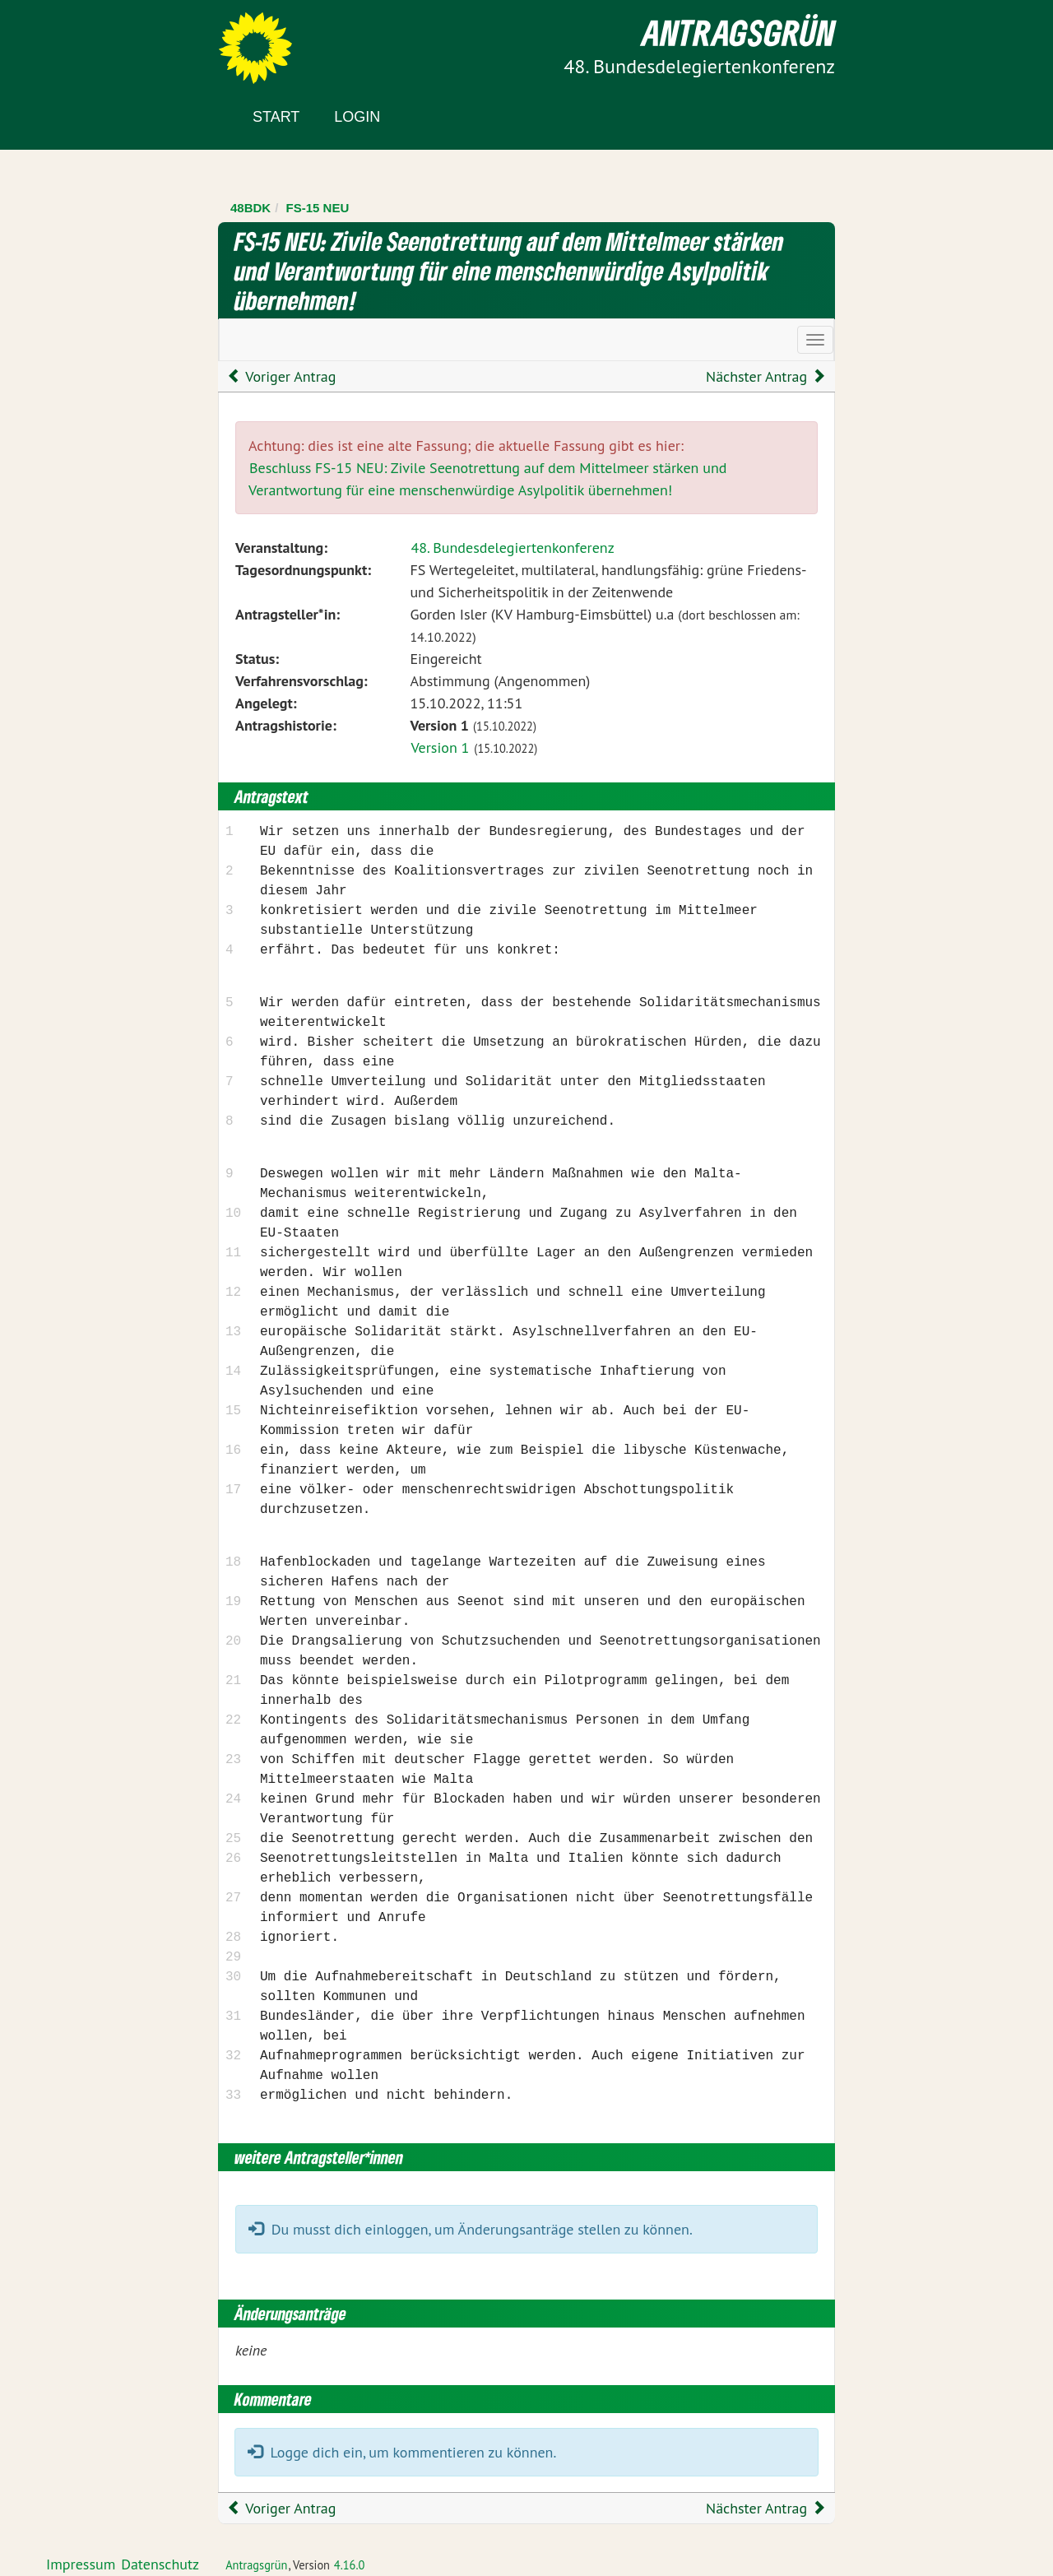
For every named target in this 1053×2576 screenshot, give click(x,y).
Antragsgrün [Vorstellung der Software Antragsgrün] (256, 2565)
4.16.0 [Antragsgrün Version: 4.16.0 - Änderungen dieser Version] (349, 2565)
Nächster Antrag (766, 376)
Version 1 (440, 747)
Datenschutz (160, 2564)
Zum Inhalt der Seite (73, 40)
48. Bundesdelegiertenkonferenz (512, 547)
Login (357, 117)
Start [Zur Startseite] (276, 117)
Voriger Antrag (281, 376)
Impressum (80, 2564)
